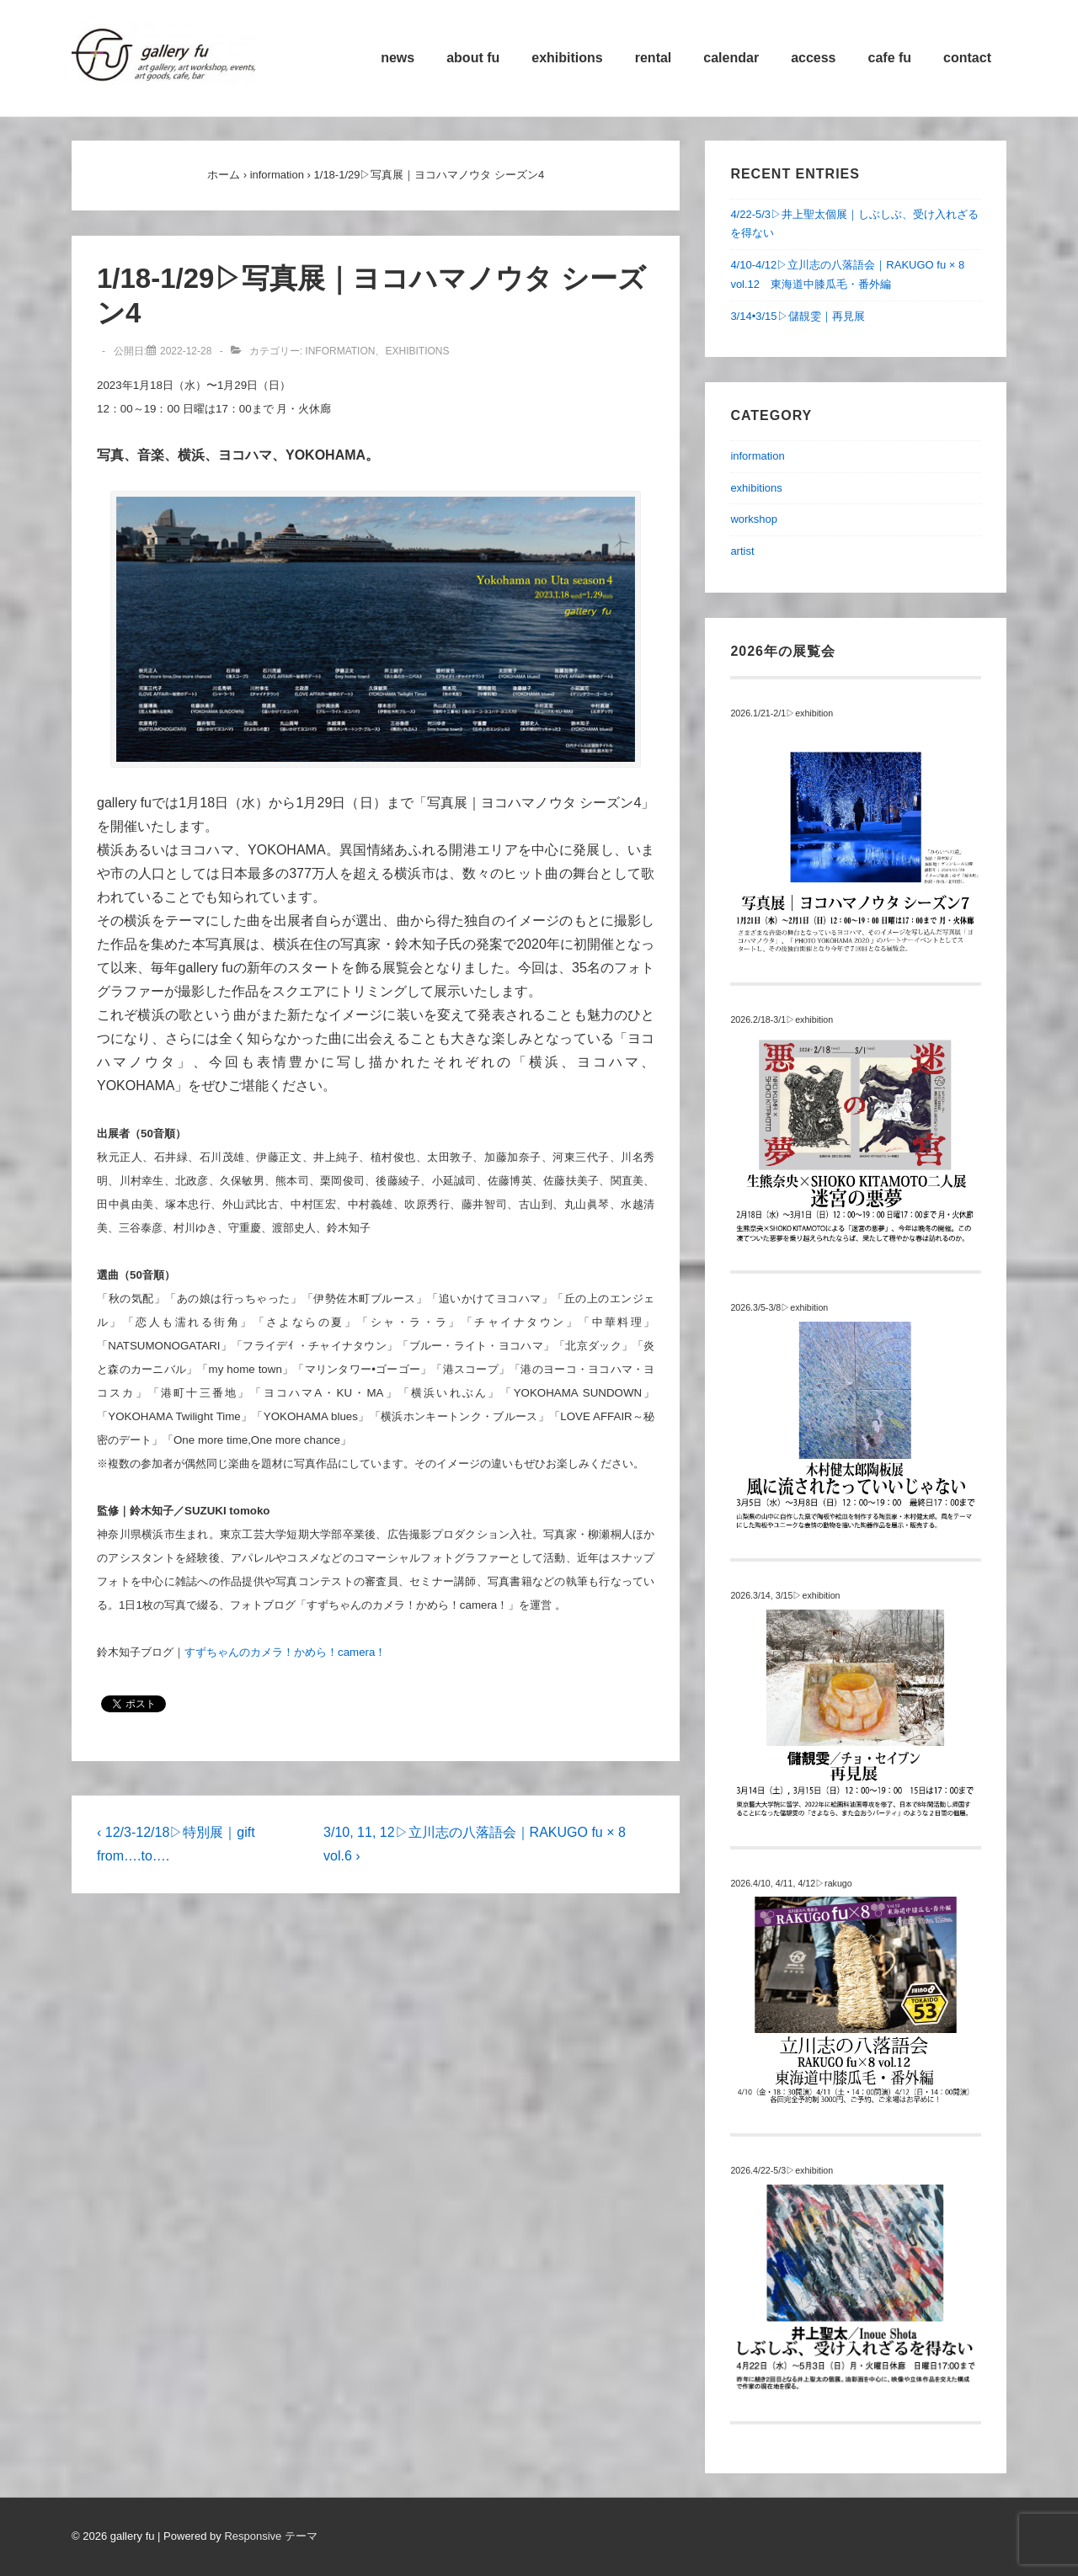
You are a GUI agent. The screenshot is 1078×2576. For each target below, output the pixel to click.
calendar (731, 58)
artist (742, 551)
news (397, 58)
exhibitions (566, 58)
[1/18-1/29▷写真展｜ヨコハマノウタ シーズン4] (185, 351)
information (340, 351)
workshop (753, 519)
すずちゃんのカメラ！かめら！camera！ (285, 1652)
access (813, 58)
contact (967, 58)
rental (653, 58)
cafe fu (890, 58)
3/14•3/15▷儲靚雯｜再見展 (797, 316)
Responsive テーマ (271, 2536)
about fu (472, 58)
